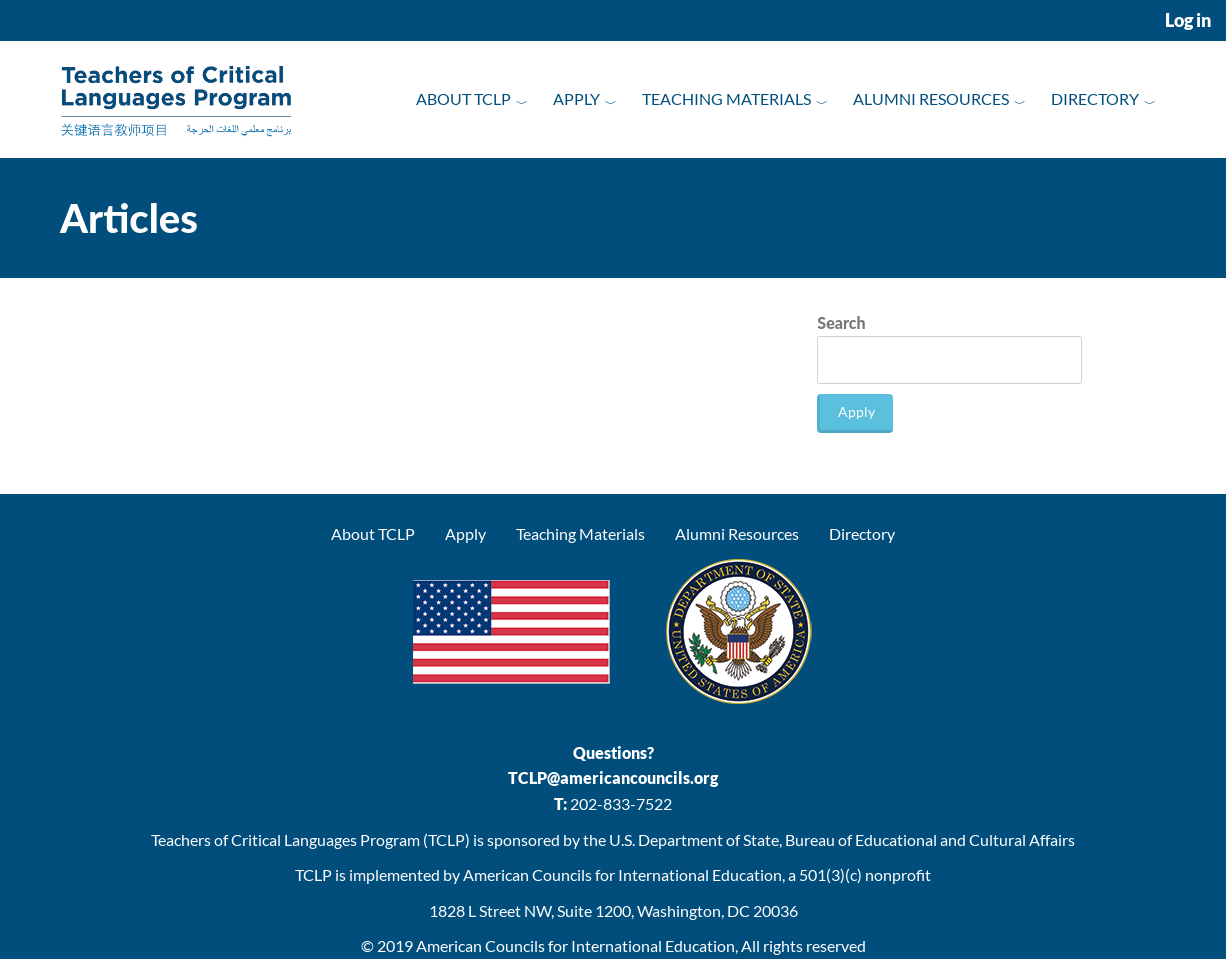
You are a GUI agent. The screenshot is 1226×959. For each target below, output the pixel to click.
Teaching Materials (726, 98)
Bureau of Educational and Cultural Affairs (930, 839)
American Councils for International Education (575, 945)
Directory (1095, 98)
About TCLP (463, 98)
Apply (576, 98)
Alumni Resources (931, 98)
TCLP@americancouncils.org (613, 777)
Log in (1188, 20)
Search (841, 322)
